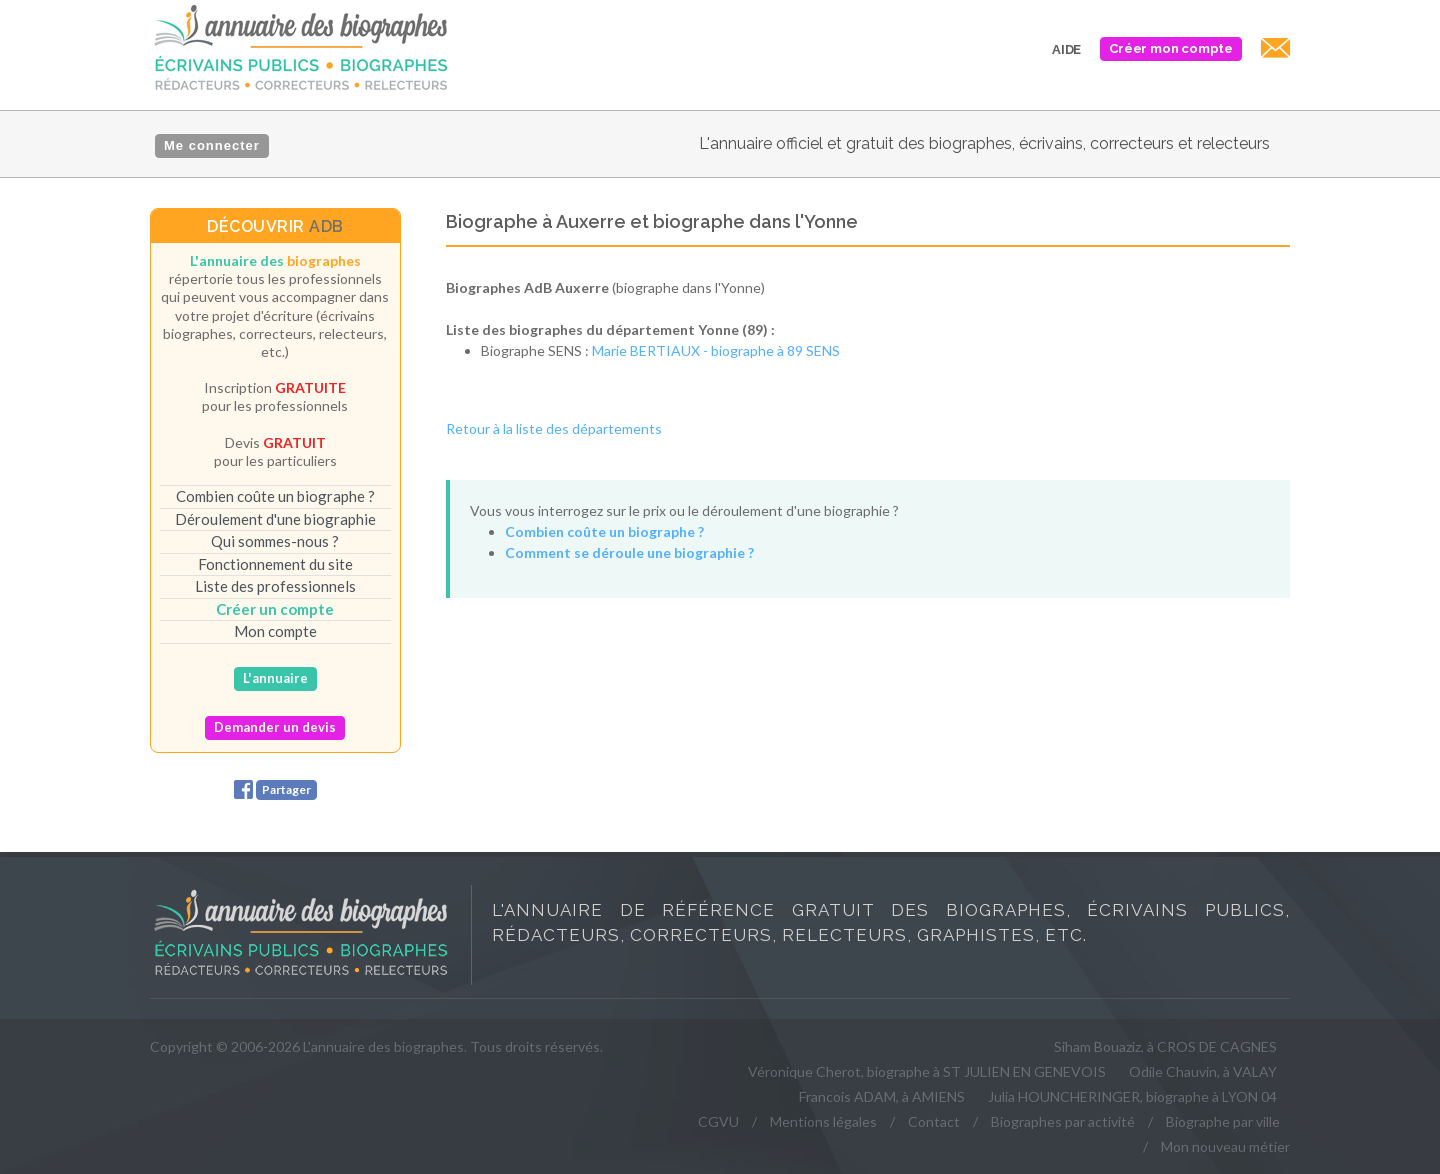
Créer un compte (275, 609)
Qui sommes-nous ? (275, 541)
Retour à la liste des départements (554, 428)
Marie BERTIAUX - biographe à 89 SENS (716, 350)
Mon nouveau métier (1225, 1146)
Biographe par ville (1223, 1121)
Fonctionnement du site (275, 564)
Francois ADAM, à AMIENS (882, 1096)
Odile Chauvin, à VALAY (1203, 1071)
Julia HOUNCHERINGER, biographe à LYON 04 (1132, 1096)
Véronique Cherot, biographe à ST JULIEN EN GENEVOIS (927, 1071)
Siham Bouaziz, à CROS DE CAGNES (1165, 1046)
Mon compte (275, 631)
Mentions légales (823, 1121)
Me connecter (212, 145)
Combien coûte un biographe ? (275, 496)
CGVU (718, 1121)
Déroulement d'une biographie (275, 519)
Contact (934, 1121)
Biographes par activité (1063, 1121)
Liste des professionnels (275, 586)
